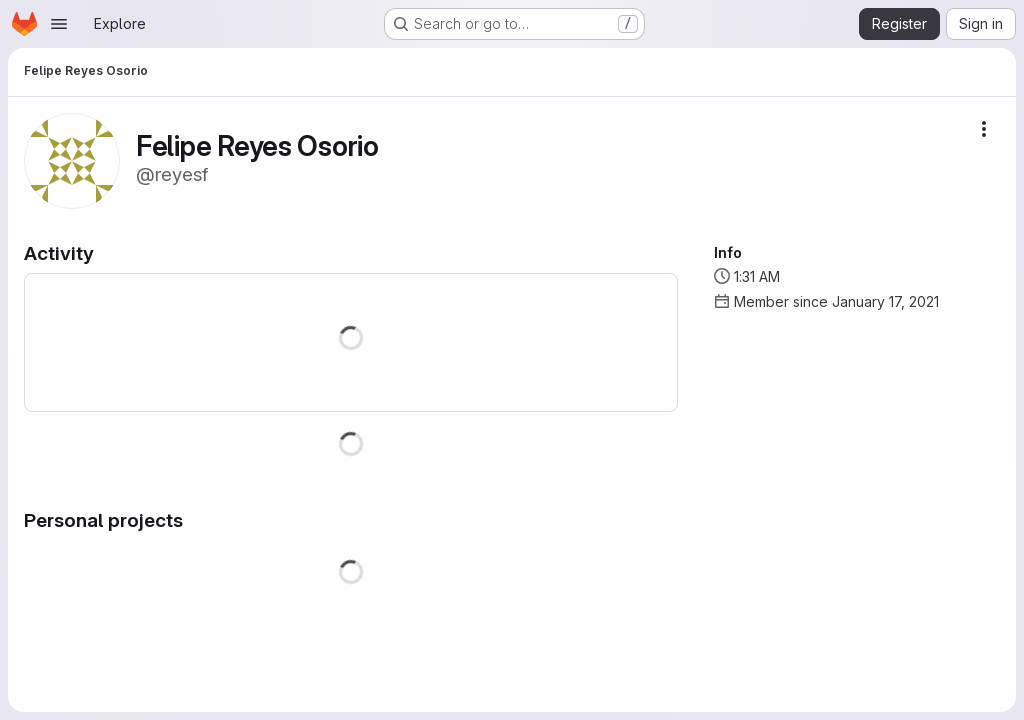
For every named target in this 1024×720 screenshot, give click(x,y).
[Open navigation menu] (59, 24)
